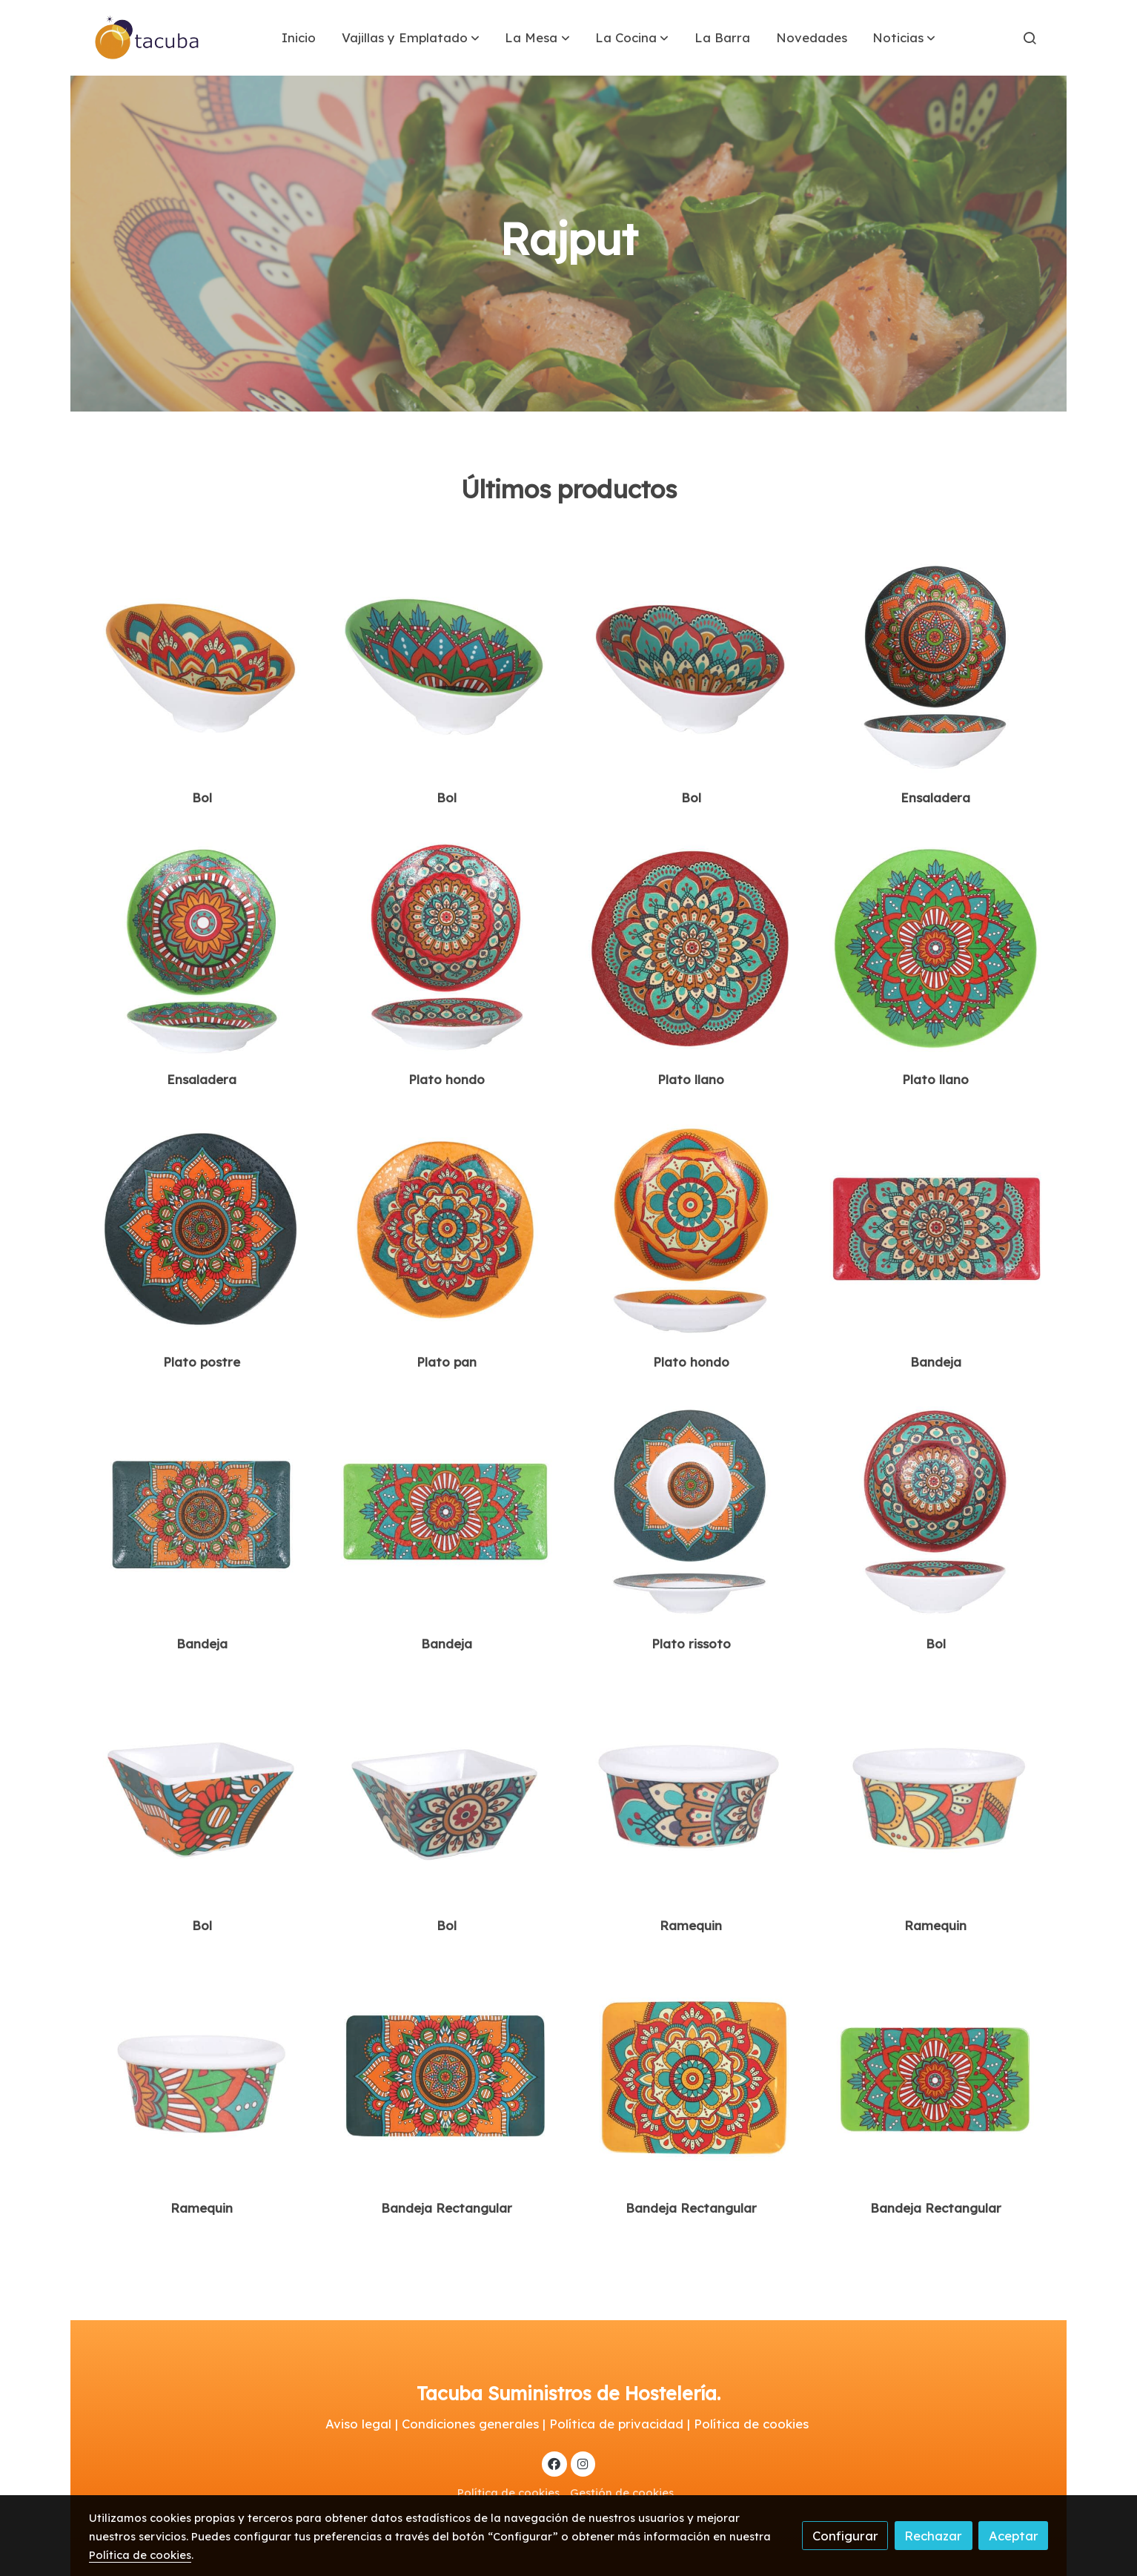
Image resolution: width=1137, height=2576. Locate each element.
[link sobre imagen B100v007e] (447, 1230)
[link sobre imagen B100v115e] (691, 666)
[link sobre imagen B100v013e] (691, 1512)
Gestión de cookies (622, 2493)
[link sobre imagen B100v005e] (936, 949)
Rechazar (933, 2535)
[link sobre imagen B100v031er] (936, 1795)
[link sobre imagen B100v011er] (447, 1512)
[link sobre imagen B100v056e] (936, 2077)
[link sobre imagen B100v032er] (202, 2077)
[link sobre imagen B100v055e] (691, 2077)
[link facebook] (554, 2463)
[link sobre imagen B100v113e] (202, 666)
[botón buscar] (1029, 37)
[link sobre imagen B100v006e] (202, 1230)
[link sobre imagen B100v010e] (202, 1512)
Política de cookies (508, 2493)
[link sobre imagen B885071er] (447, 1795)
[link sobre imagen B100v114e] (447, 666)
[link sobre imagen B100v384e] (202, 949)
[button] (410, 38)
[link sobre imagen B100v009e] (936, 1230)
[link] (147, 38)
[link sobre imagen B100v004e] (691, 949)
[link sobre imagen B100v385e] (447, 949)
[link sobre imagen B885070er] (202, 1795)
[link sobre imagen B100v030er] (691, 1795)
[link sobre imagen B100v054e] (447, 2077)
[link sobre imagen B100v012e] (691, 1230)
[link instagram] (582, 2463)
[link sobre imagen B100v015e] (936, 1512)
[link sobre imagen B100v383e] (936, 666)
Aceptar (1013, 2535)
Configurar (845, 2535)
